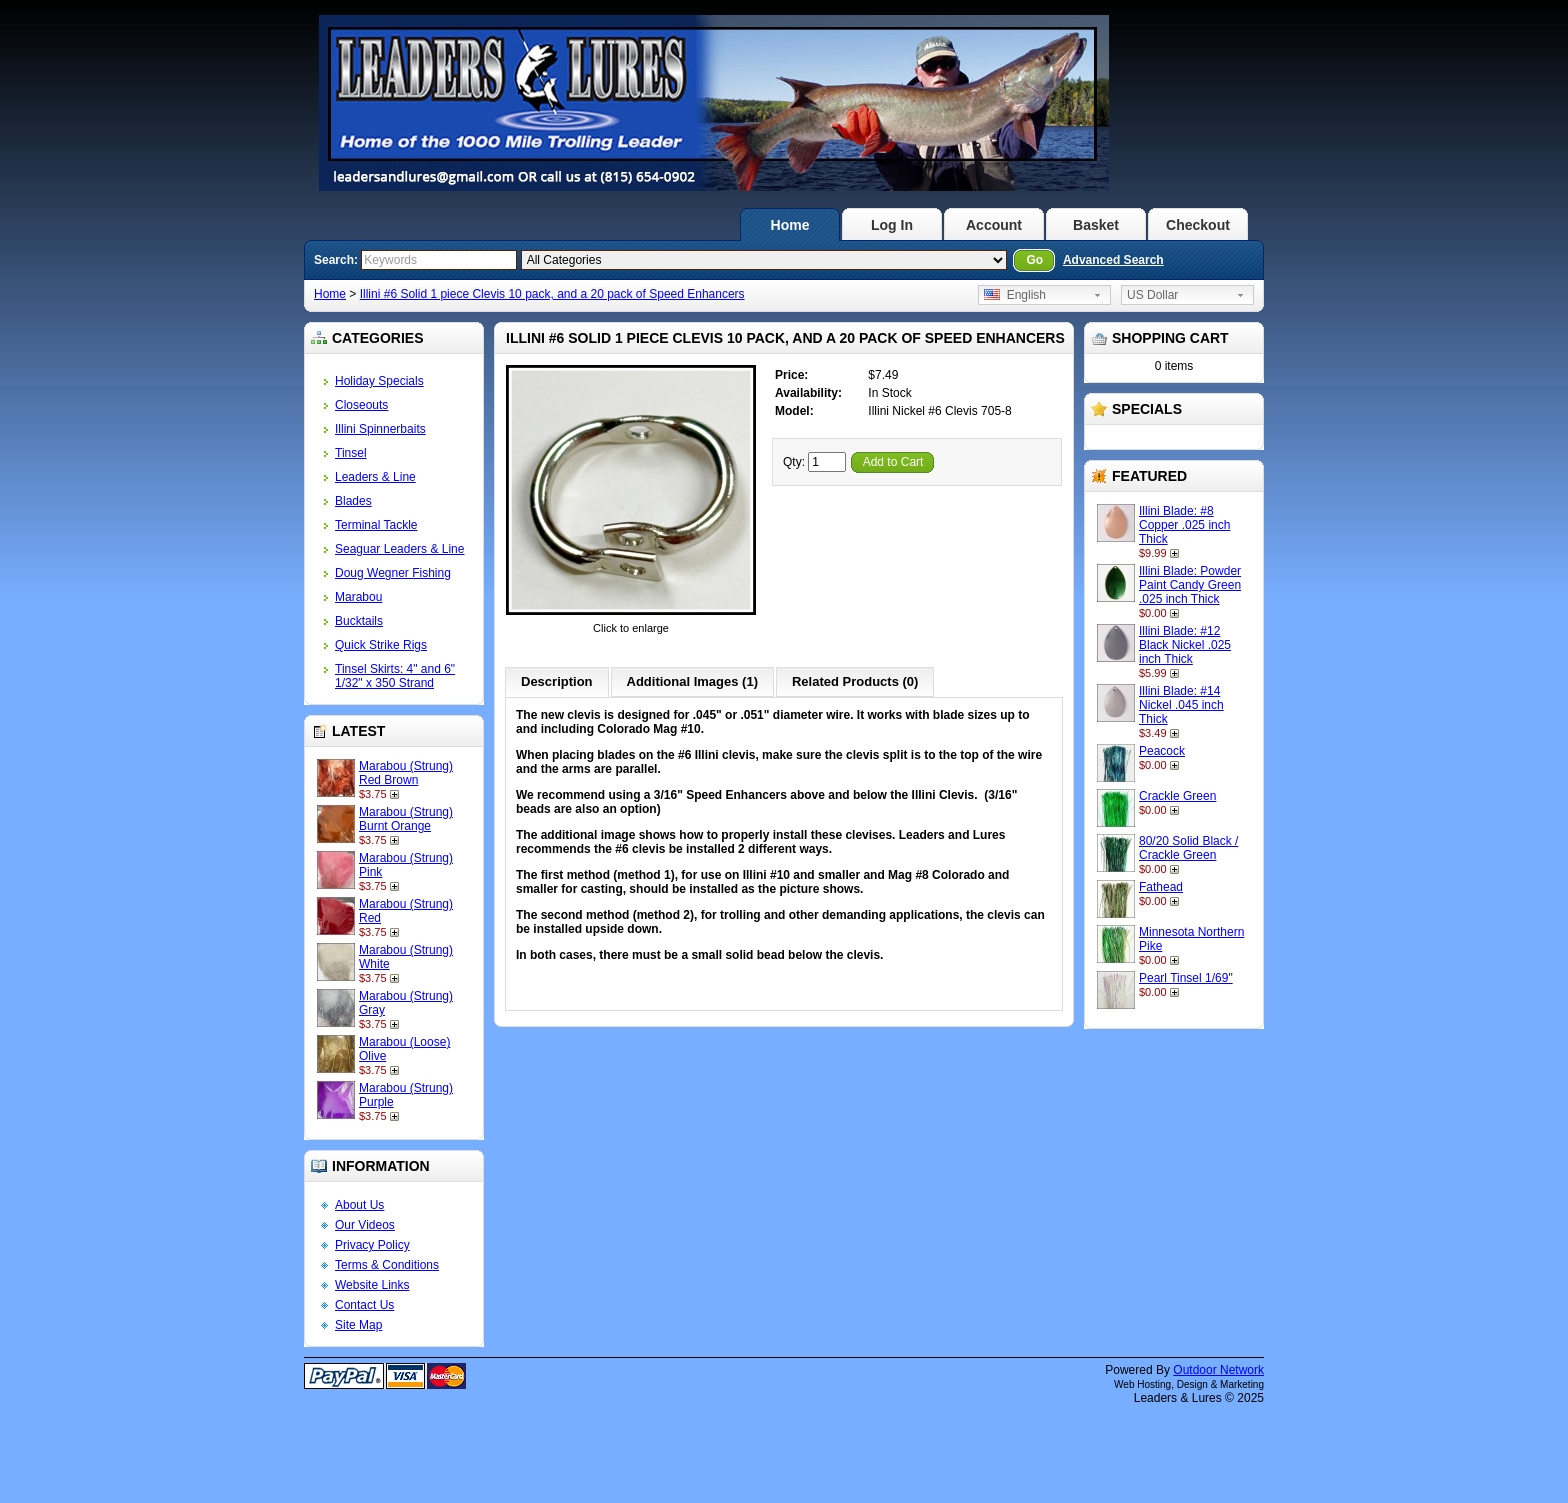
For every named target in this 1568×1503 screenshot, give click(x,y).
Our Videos (365, 1225)
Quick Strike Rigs (381, 645)
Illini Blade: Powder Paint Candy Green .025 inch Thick (1190, 585)
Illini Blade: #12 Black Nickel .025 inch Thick (1185, 645)
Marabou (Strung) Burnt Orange (406, 819)
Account (994, 225)
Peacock (1162, 751)
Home (790, 225)
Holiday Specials (379, 381)
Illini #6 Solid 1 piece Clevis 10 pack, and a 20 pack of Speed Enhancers (552, 294)
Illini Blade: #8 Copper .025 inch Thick (1184, 525)
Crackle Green (1177, 796)
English (1015, 295)
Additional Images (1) (692, 681)
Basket (1096, 225)
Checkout (1198, 225)
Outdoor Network (1218, 1370)
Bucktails (359, 621)
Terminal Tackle (376, 525)
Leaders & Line (375, 477)
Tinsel (351, 453)
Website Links (372, 1285)
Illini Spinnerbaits (380, 429)
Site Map (358, 1325)
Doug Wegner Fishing (393, 573)
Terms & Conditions (387, 1265)
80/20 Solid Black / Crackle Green (1188, 848)
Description (557, 681)
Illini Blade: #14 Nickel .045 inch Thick (1181, 705)
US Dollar (1152, 295)
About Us (359, 1205)
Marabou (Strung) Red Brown (406, 773)
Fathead (1161, 887)
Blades (353, 501)
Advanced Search (1113, 260)
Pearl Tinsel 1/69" (1186, 978)
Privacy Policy (372, 1245)
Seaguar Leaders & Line (399, 549)
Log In (892, 225)
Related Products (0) (855, 681)
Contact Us (364, 1305)
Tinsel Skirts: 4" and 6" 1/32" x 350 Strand (395, 676)
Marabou (358, 597)
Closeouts (361, 405)
